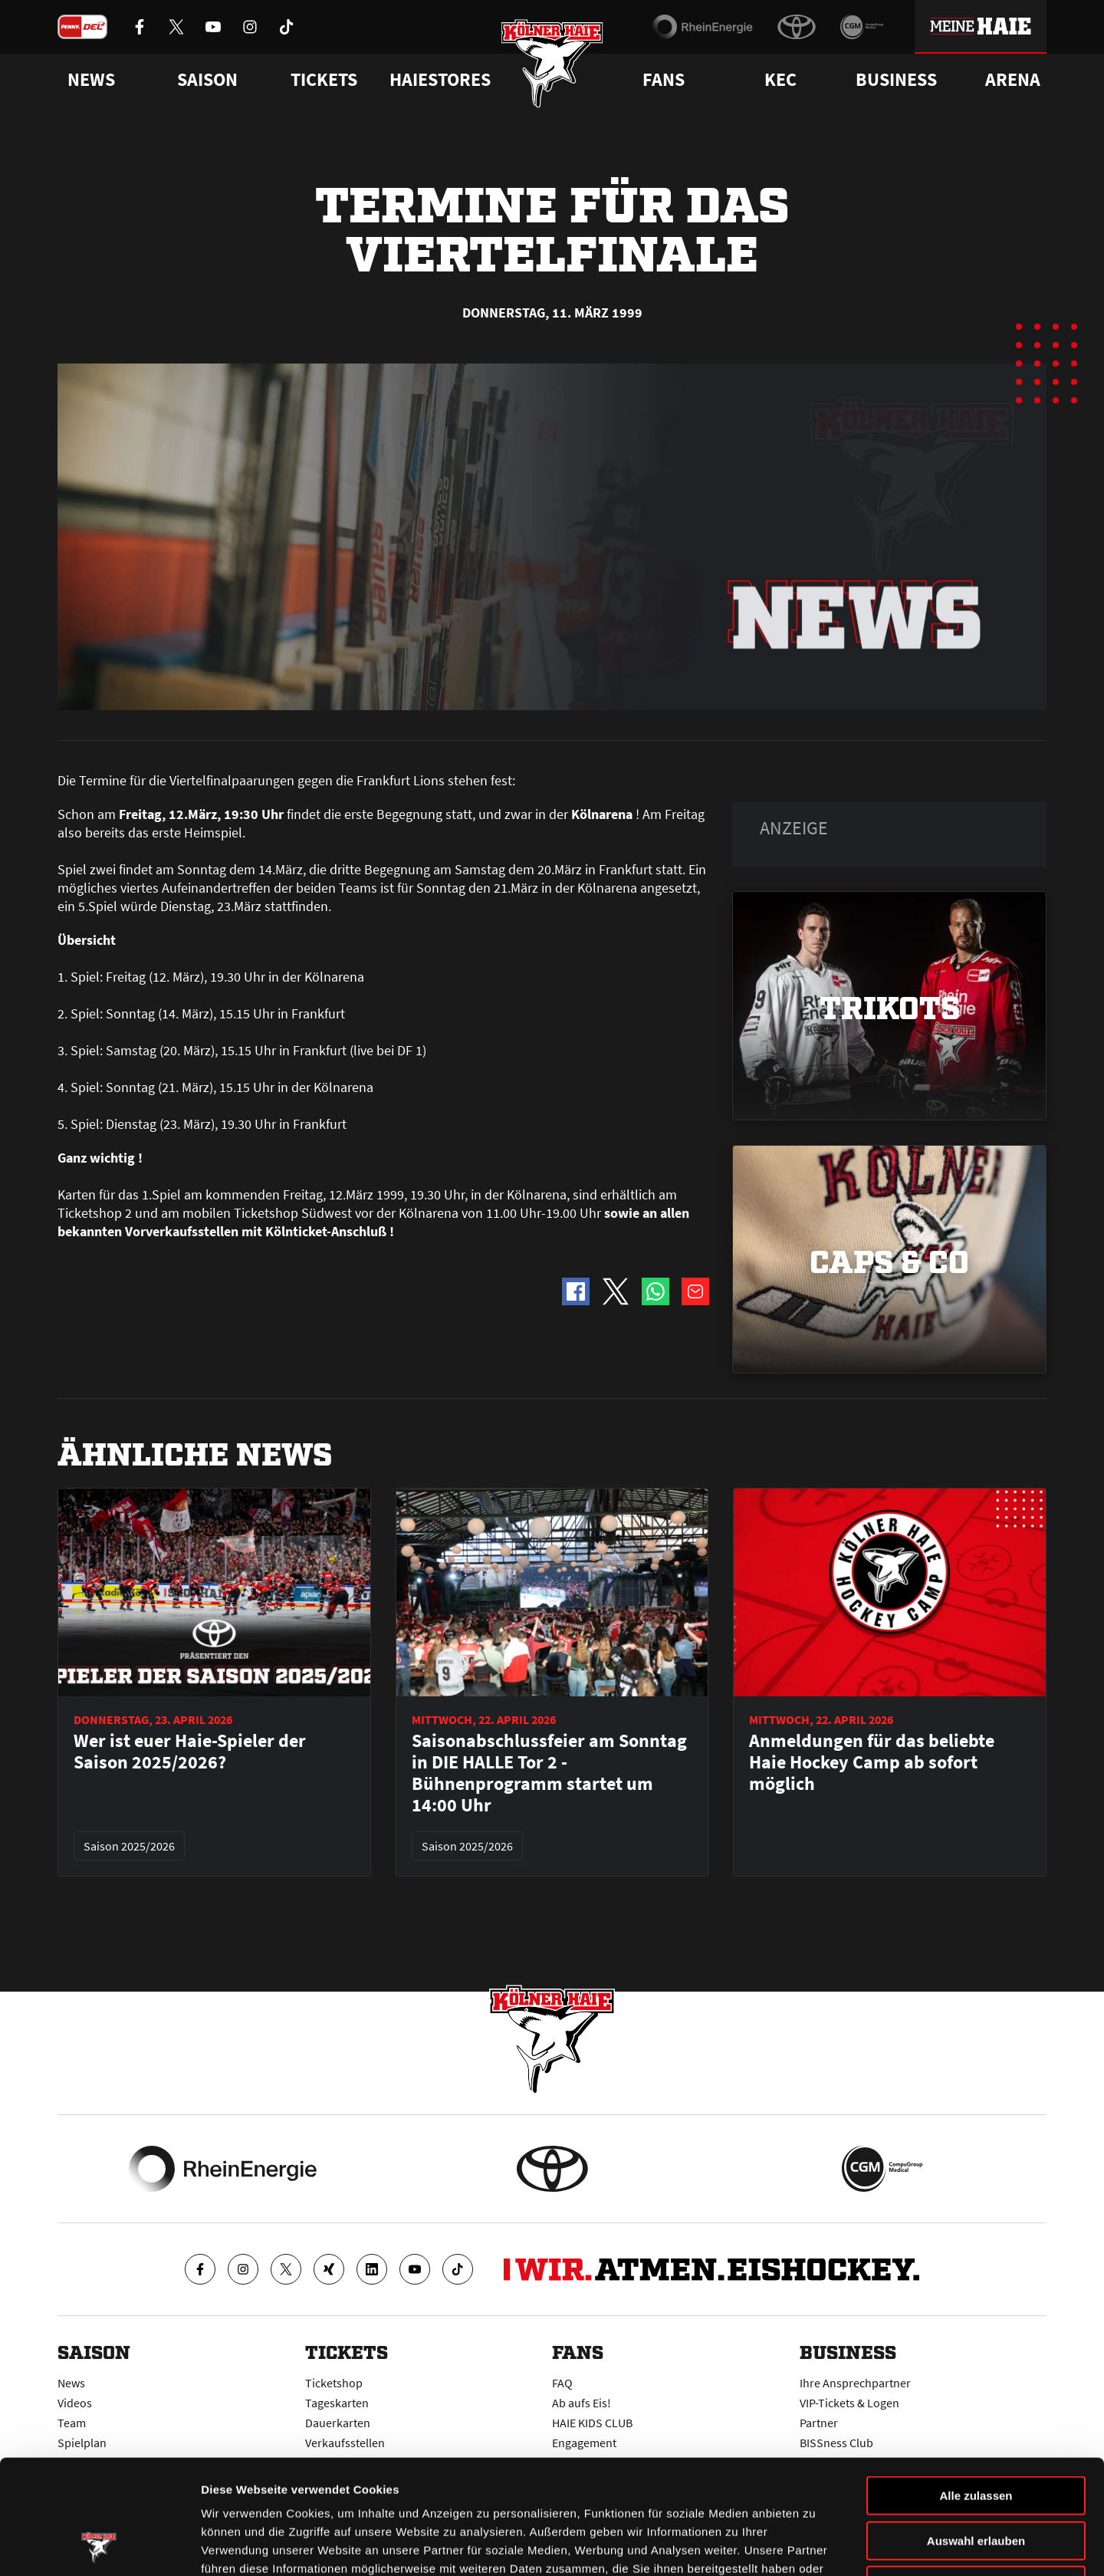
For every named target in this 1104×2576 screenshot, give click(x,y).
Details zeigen (815, 2545)
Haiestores (440, 79)
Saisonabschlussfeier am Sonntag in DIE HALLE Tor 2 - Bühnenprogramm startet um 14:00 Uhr (549, 1773)
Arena (1012, 79)
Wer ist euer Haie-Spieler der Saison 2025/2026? (190, 1751)
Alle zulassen (975, 2388)
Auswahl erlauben (976, 2433)
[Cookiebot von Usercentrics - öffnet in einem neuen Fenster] (99, 2546)
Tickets (324, 79)
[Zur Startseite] (552, 63)
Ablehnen (976, 2478)
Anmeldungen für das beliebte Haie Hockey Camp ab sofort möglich (871, 1762)
